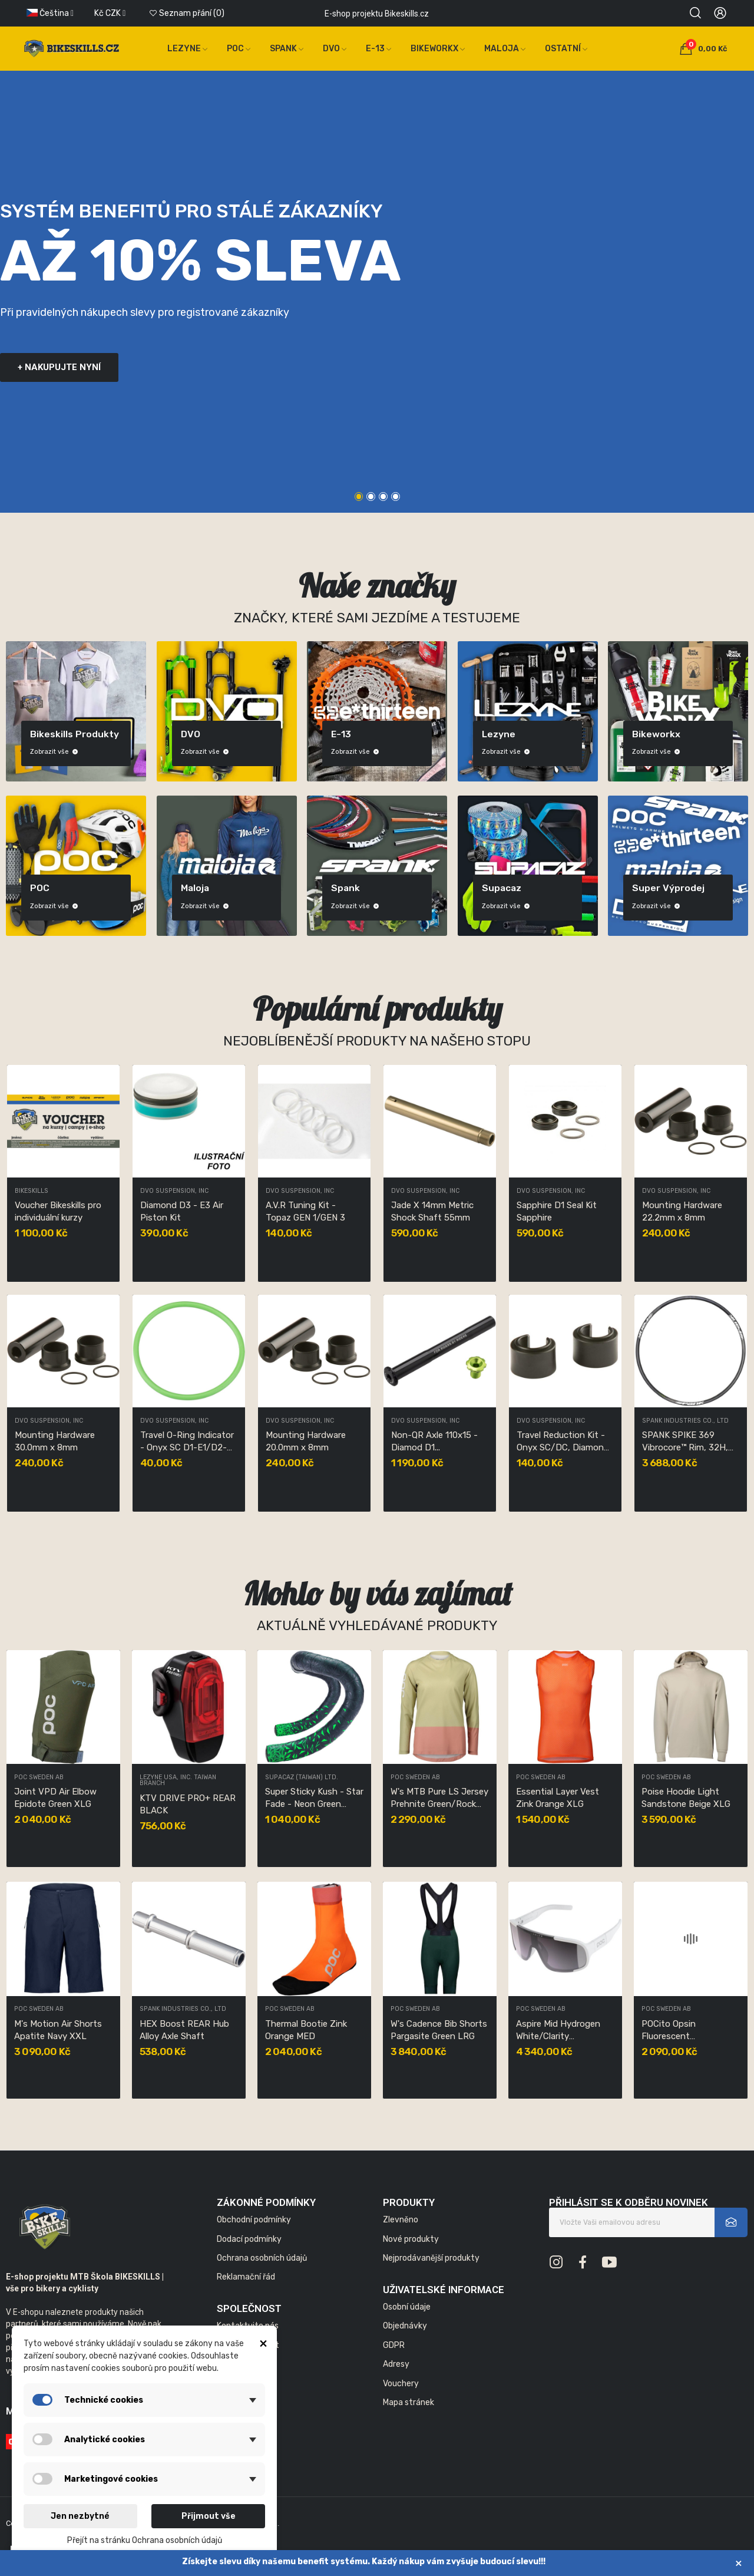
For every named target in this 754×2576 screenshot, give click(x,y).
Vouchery (401, 2384)
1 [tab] (359, 496)
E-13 (341, 734)
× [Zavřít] (738, 2563)
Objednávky (405, 2326)
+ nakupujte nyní (59, 367)
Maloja (195, 887)
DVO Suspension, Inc (174, 1191)
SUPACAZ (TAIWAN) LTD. (301, 1777)
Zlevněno (400, 2220)
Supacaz (501, 887)
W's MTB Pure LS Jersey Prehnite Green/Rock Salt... (439, 1798)
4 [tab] (395, 496)
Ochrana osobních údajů (262, 2258)
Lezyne (498, 734)
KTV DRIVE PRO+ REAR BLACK (188, 1804)
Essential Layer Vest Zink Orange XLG (557, 1797)
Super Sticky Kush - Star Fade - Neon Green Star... (314, 1798)
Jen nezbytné (80, 2516)
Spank (345, 887)
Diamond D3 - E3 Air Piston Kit (181, 1211)
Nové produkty (411, 2239)
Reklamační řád (246, 2277)
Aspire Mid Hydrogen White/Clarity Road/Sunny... (558, 2030)
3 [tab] (383, 496)
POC (39, 887)
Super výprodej (668, 887)
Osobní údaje (407, 2307)
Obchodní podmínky (254, 2220)
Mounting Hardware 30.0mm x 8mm (55, 1441)
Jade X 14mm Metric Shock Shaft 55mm (432, 1211)
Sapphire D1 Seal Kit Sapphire (557, 1211)
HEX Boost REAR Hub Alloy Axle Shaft (184, 2029)
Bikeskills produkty (74, 734)
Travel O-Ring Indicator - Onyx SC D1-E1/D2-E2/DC (187, 1442)
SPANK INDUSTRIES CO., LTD (685, 1421)
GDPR (394, 2345)
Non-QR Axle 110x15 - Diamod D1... (434, 1441)
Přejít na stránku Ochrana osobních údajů (144, 2540)
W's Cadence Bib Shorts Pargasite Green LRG (439, 2029)
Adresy (396, 2364)
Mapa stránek (408, 2402)
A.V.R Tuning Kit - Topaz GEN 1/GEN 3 (305, 1211)
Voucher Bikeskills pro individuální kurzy (58, 1211)
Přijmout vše (208, 2516)
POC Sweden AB (39, 1777)
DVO (190, 734)
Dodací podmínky (249, 2239)
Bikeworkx (656, 734)
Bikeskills (31, 1191)
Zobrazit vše (54, 751)
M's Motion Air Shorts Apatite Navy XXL (58, 2029)
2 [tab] (370, 496)
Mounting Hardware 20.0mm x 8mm (306, 1441)
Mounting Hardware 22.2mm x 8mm (682, 1211)
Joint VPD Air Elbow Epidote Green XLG (55, 1797)
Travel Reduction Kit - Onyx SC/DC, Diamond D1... (563, 1442)
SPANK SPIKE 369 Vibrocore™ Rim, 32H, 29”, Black (685, 1442)
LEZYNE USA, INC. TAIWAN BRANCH (178, 1780)
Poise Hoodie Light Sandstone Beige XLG (685, 1797)
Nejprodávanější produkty (431, 2258)
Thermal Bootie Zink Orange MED (306, 2029)
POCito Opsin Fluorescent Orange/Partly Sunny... (686, 2030)
